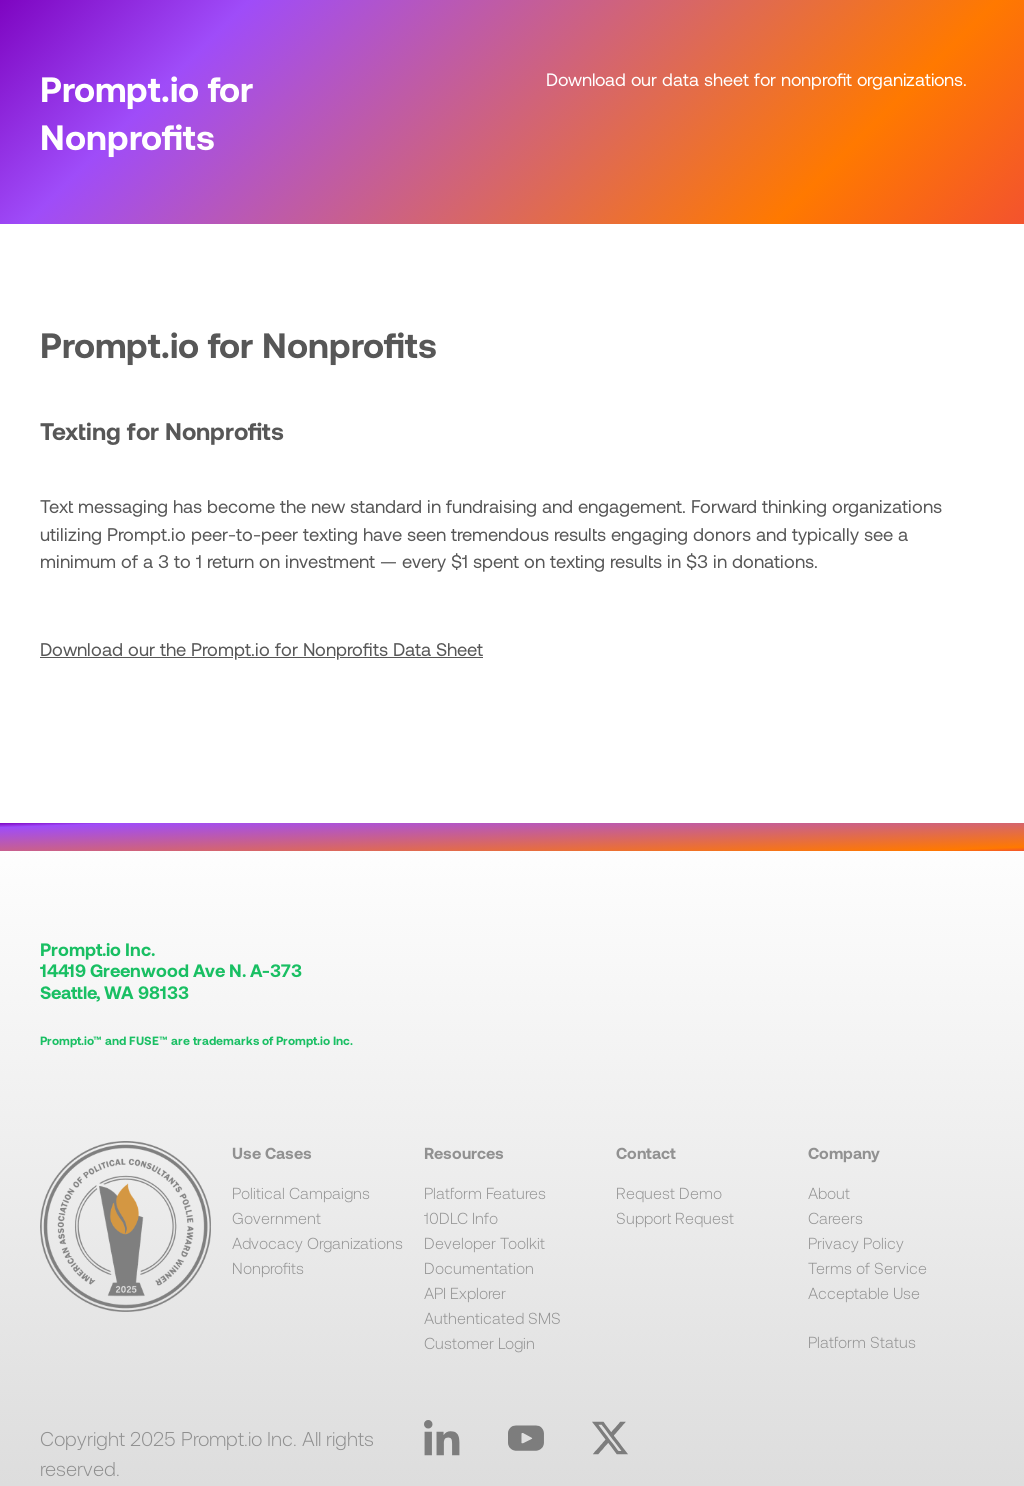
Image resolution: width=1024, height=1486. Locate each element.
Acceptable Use (864, 1292)
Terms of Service (867, 1267)
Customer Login (479, 1342)
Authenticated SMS (492, 1317)
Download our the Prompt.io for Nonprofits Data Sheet (261, 649)
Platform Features (485, 1192)
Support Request (675, 1217)
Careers (835, 1217)
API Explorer (465, 1292)
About (829, 1192)
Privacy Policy (856, 1242)
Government (276, 1217)
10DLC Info (461, 1217)
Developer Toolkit (484, 1242)
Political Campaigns (301, 1192)
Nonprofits (268, 1267)
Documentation (479, 1267)
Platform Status (862, 1341)
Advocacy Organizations (317, 1242)
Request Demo (669, 1192)
